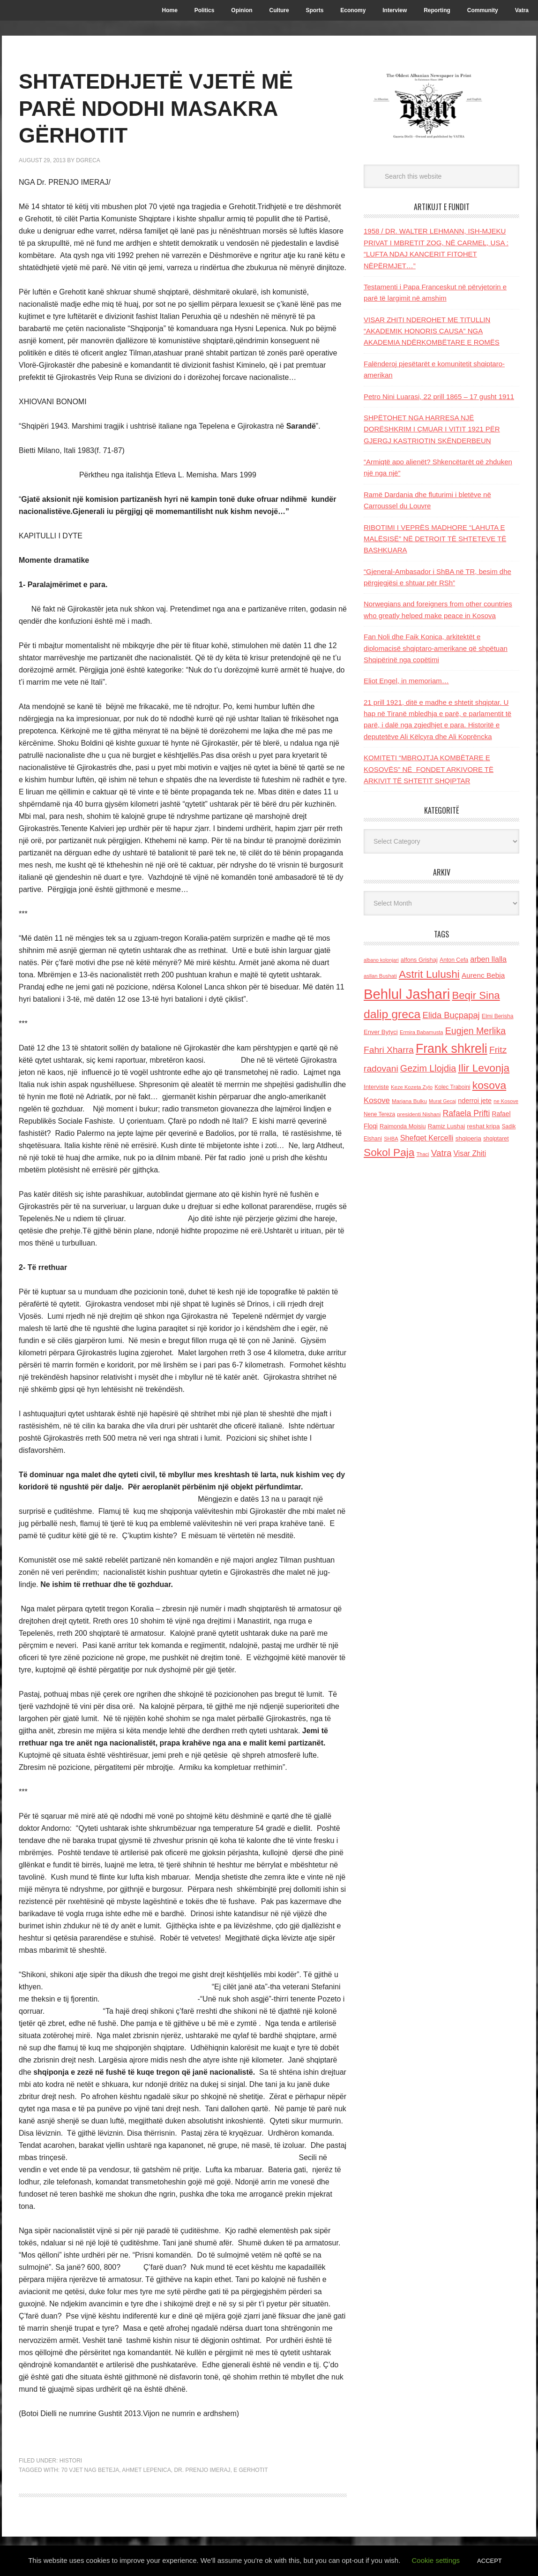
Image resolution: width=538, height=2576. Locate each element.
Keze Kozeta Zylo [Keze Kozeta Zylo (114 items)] (412, 1087)
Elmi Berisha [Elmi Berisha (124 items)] (498, 1016)
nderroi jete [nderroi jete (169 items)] (475, 1100)
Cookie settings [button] (436, 2560)
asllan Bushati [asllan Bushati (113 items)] (380, 976)
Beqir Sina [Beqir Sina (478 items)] (476, 995)
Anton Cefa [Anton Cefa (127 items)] (454, 960)
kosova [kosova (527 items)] (489, 1085)
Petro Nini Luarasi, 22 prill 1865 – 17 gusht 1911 (439, 396)
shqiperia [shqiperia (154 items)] (468, 1138)
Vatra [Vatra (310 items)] (441, 1153)
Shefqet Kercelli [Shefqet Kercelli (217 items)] (427, 1137)
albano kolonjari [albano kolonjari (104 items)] (381, 960)
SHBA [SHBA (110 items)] (391, 1138)
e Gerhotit (250, 2470)
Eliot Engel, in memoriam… (406, 681)
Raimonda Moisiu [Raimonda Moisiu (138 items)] (403, 1126)
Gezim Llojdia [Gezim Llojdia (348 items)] (428, 1068)
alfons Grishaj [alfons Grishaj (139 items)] (419, 959)
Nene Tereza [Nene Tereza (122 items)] (379, 1114)
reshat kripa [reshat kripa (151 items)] (483, 1126)
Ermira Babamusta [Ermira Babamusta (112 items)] (421, 1032)
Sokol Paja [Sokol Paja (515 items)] (389, 1152)
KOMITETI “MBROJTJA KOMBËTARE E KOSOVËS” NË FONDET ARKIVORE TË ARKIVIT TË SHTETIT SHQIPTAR (428, 769)
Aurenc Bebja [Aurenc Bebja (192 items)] (483, 975)
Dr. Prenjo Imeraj (202, 2470)
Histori (71, 2460)
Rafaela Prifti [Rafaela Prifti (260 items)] (466, 1113)
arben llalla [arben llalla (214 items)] (488, 959)
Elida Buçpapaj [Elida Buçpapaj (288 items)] (450, 1015)
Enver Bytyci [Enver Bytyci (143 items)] (381, 1031)
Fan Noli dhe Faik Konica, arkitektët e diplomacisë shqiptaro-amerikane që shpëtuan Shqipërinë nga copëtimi (436, 648)
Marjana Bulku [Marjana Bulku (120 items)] (409, 1101)
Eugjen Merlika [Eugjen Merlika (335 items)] (475, 1031)
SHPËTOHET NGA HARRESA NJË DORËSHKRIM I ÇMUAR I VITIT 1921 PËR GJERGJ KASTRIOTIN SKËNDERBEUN (432, 429)
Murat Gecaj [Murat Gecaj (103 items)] (442, 1101)
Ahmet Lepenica (146, 2470)
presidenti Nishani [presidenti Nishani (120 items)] (419, 1114)
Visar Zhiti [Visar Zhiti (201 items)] (470, 1153)
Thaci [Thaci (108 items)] (423, 1154)
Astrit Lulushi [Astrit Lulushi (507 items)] (429, 974)
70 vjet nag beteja (90, 2470)
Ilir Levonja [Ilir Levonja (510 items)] (483, 1068)
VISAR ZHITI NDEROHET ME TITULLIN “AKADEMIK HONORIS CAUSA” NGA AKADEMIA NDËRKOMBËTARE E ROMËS (432, 331)
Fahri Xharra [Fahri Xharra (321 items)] (389, 1050)
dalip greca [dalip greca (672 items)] (392, 1014)
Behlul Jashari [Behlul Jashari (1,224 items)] (407, 994)
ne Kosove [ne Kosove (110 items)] (505, 1101)
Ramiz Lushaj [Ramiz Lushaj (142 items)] (446, 1126)
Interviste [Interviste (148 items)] (376, 1086)
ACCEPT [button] (489, 2560)
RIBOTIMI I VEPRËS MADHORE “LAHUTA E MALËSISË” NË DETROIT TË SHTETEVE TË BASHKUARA (435, 538)
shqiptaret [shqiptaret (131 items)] (495, 1138)
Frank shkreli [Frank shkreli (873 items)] (451, 1049)
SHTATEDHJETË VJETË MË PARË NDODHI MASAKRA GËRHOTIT (165, 107)
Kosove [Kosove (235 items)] (377, 1100)
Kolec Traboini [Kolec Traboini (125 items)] (452, 1087)
